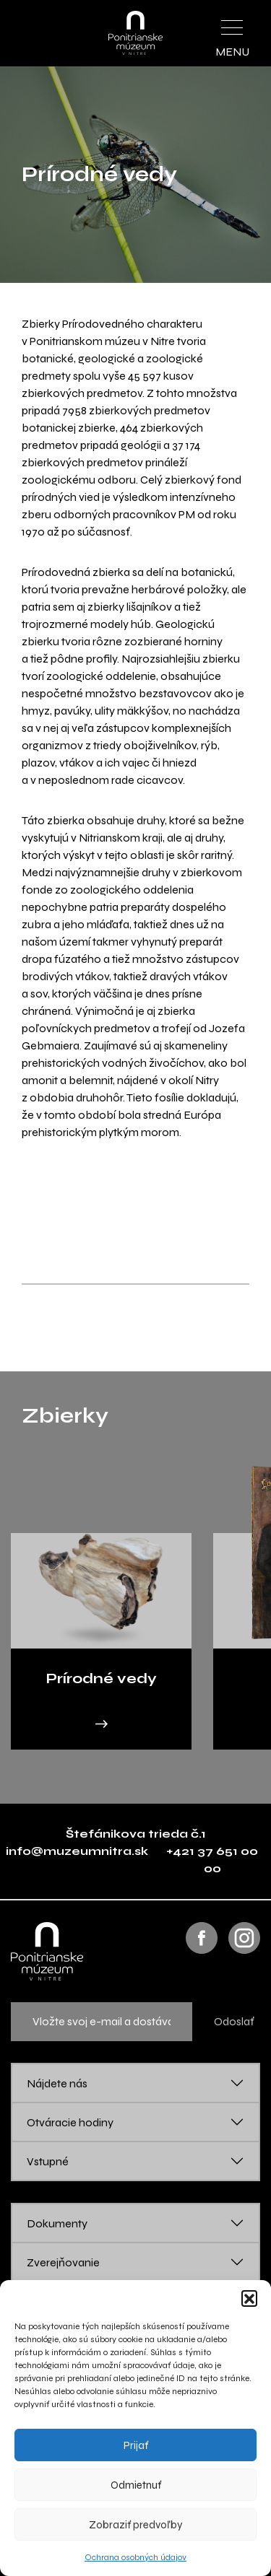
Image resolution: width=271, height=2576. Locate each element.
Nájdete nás (57, 2083)
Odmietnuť (136, 2485)
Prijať (136, 2445)
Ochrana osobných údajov (135, 2557)
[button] (249, 2298)
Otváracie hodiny (70, 2122)
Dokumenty (57, 2223)
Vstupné (48, 2161)
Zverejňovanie (63, 2262)
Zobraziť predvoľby (136, 2524)
